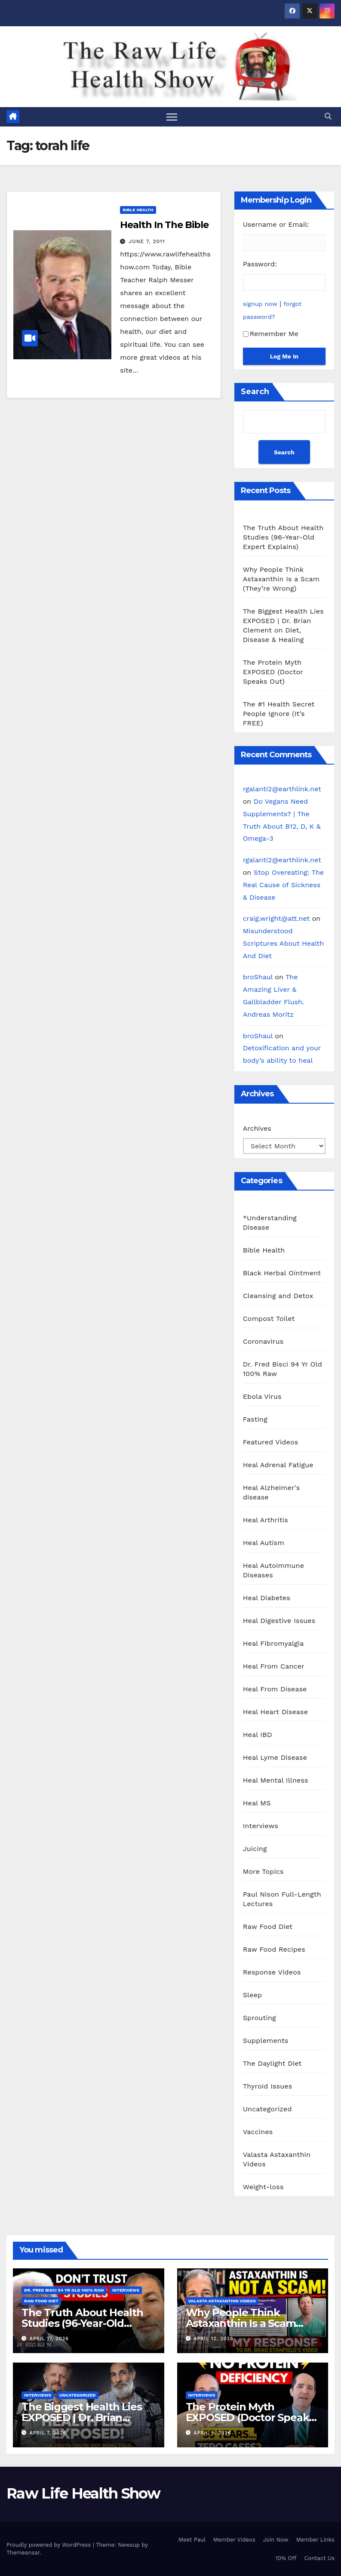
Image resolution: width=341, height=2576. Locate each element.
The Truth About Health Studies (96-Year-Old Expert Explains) (283, 537)
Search (255, 391)
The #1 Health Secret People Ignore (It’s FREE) (279, 713)
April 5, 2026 (212, 2433)
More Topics (263, 1871)
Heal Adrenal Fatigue (278, 1465)
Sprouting (259, 2018)
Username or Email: (276, 224)
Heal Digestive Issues (279, 1621)
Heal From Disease (275, 1689)
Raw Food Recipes (274, 1949)
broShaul (258, 977)
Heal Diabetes (266, 1598)
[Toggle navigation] (172, 116)
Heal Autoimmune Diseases (273, 1570)
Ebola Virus (262, 1396)
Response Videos (272, 1972)
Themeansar (23, 2552)
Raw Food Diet (268, 1926)
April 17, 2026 (49, 2339)
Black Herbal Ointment (282, 1273)
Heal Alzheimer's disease (271, 1492)
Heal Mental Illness (275, 1780)
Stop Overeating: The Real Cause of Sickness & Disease (283, 884)
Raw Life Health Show (32, 66)
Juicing (255, 1849)
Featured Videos (270, 1442)
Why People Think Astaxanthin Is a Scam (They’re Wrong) (281, 578)
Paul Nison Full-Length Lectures (282, 1899)
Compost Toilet (269, 1318)
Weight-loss (263, 2187)
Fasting (255, 1419)
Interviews (260, 1826)
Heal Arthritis (265, 1520)
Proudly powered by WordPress (49, 2545)
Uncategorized (267, 2109)
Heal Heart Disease (275, 1712)
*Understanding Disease (270, 1222)
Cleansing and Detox (278, 1296)
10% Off (286, 2558)
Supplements (266, 2040)
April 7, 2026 (48, 2433)
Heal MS (257, 1803)
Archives (257, 1128)
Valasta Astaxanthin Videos (277, 2159)
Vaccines (258, 2132)
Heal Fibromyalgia (273, 1643)
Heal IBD (257, 1735)
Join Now (276, 2539)
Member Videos (234, 2539)
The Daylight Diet (272, 2063)
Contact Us (319, 2558)
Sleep (252, 1995)
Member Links (315, 2539)
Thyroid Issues (267, 2086)
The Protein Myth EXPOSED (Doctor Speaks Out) (273, 671)
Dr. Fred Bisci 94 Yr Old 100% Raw (282, 1369)
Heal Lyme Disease (275, 1757)
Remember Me (270, 334)
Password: (260, 264)
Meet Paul (192, 2539)
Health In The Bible (164, 225)
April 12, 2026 (213, 2339)
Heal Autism (263, 1543)
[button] (328, 116)
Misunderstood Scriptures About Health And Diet (283, 943)
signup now (260, 303)
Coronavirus (263, 1341)
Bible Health (138, 209)
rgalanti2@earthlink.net (282, 789)
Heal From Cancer (273, 1666)
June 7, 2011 (147, 241)
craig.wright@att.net (276, 918)
